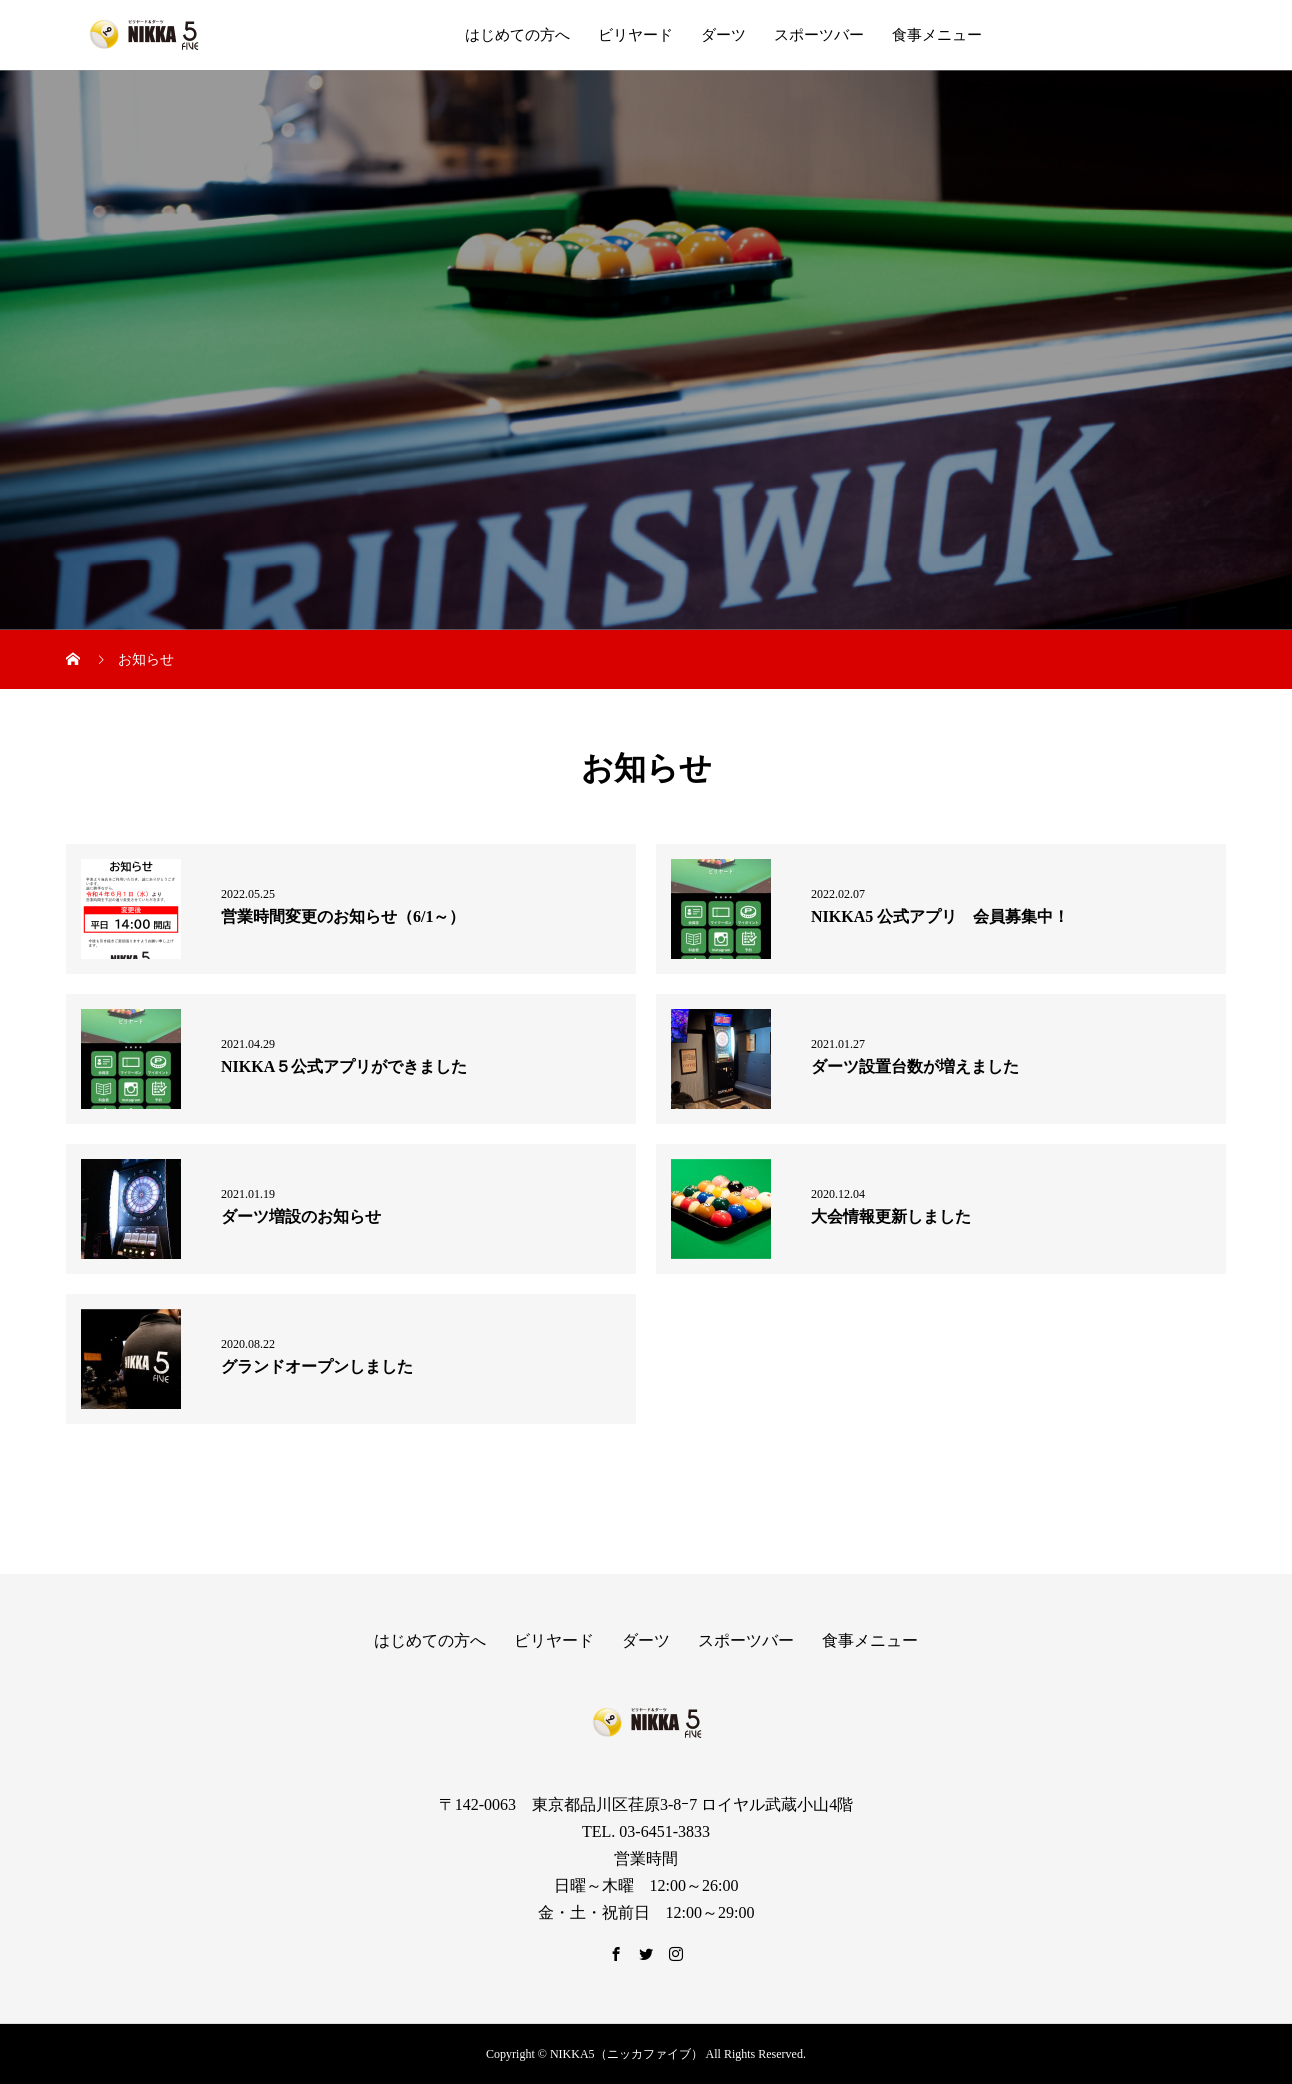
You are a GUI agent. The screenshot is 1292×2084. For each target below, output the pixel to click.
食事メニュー (937, 35)
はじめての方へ (517, 35)
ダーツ (723, 35)
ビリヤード (635, 35)
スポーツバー (819, 35)
